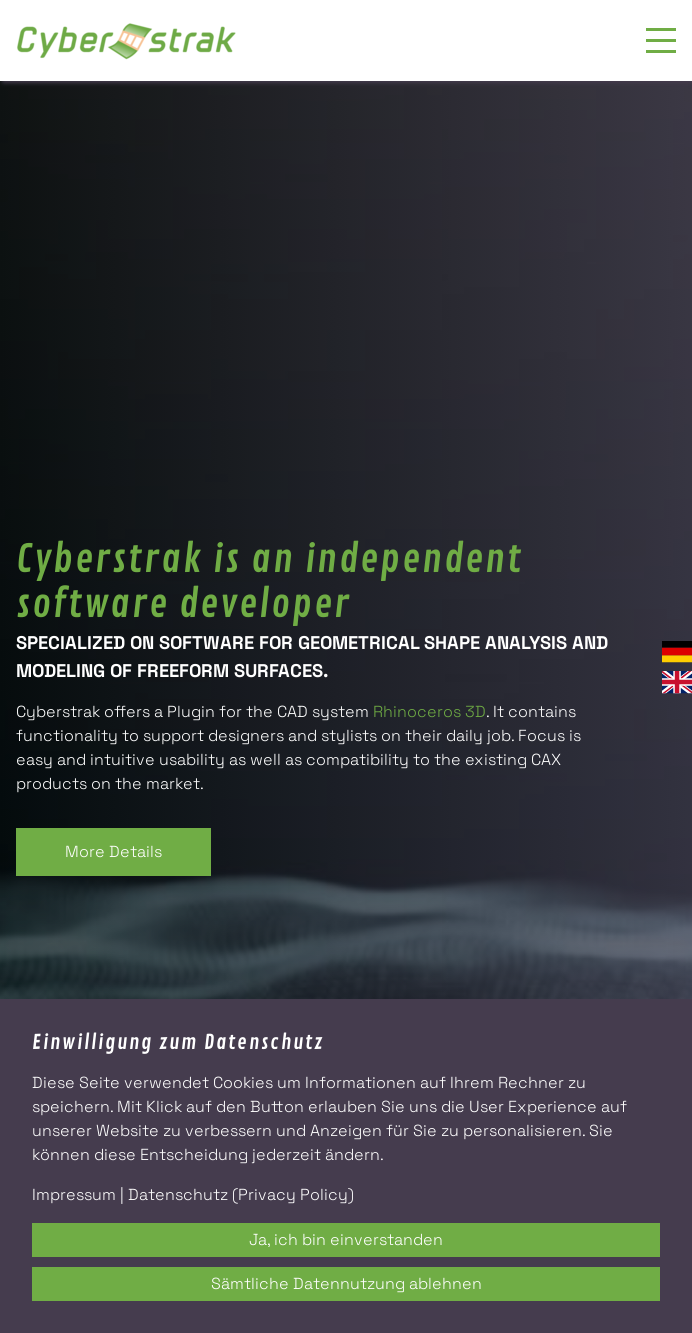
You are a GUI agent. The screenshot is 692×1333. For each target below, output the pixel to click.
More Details (113, 851)
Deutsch (677, 651)
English (677, 682)
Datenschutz (178, 1194)
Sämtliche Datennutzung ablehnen (346, 1283)
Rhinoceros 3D (429, 711)
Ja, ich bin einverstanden (346, 1239)
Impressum (74, 1194)
